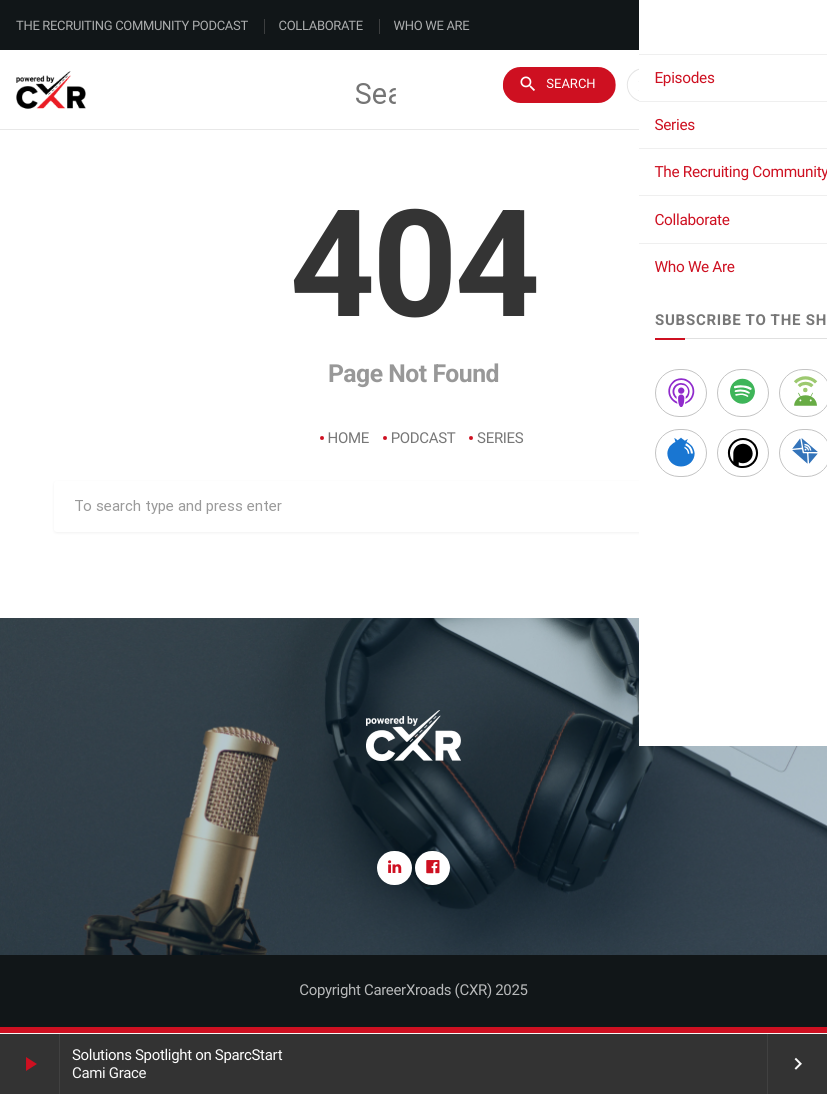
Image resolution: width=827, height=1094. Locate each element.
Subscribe (744, 90)
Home (348, 438)
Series (500, 438)
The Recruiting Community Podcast (132, 26)
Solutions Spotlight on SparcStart (177, 1055)
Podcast (423, 438)
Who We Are (432, 26)
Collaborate (321, 26)
